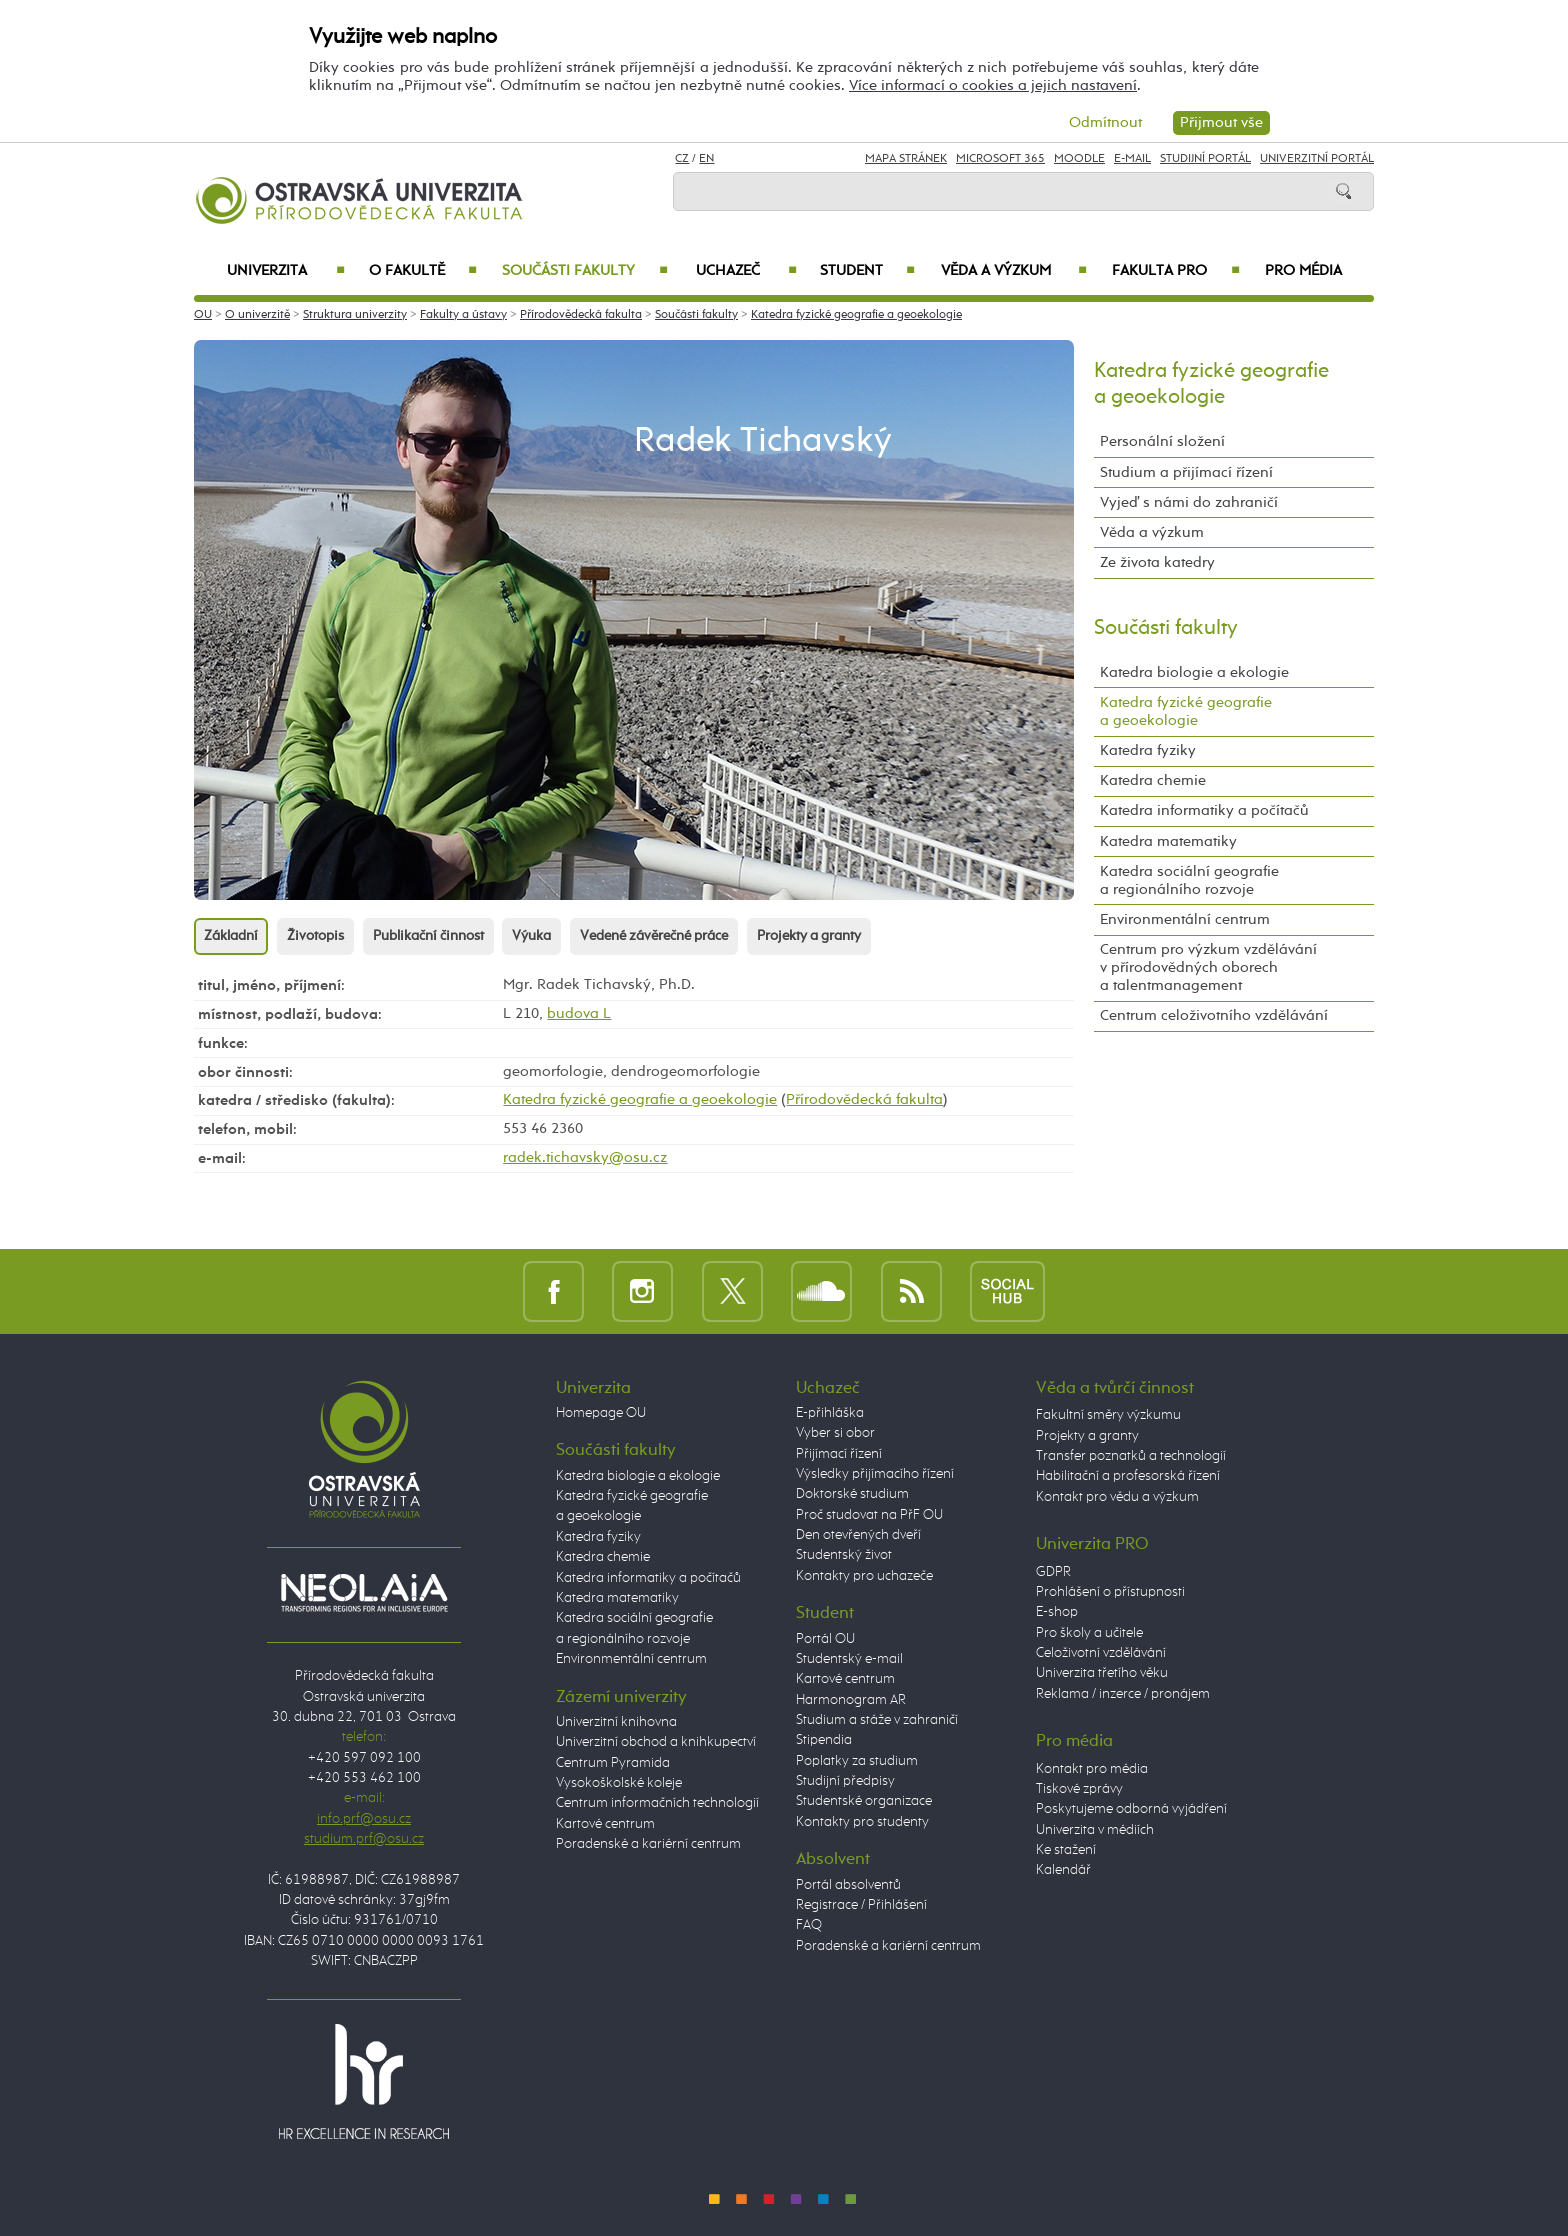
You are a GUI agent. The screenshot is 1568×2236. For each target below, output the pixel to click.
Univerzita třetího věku (1102, 1673)
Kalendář (1063, 1870)
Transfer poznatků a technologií (1131, 1456)
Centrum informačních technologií (657, 1803)
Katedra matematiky (1168, 841)
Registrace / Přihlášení (861, 1905)
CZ (682, 159)
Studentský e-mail (849, 1659)
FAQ (809, 1925)
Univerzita (285, 271)
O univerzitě (257, 315)
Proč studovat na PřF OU (869, 1515)
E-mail (1132, 159)
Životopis (315, 936)
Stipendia (824, 1740)
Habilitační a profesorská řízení (1128, 1476)
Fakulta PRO (1176, 271)
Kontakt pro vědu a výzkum (1117, 1497)
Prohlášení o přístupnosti (1110, 1592)
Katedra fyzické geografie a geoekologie (856, 315)
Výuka (531, 936)
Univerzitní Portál (1317, 159)
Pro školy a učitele (1089, 1633)
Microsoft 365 (1000, 159)
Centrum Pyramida (613, 1763)
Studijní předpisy (845, 1781)
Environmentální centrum (1185, 919)
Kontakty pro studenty (862, 1822)
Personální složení (1162, 441)
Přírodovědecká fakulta (581, 315)
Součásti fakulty (585, 271)
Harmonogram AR (851, 1700)
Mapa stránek (906, 159)
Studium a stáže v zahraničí (877, 1720)
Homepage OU (601, 1413)
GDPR (1053, 1572)
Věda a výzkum (1014, 271)
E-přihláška (830, 1413)
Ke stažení (1066, 1850)
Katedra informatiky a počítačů (1204, 810)
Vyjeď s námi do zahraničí (1189, 502)
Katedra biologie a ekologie (1194, 672)
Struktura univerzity (355, 315)
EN (706, 159)
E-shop (1057, 1612)
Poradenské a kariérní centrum (648, 1844)
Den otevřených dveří (858, 1535)
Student (867, 271)
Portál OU (825, 1639)
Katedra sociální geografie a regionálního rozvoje (1189, 880)
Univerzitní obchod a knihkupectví (656, 1742)
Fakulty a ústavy (463, 315)
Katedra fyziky (1148, 750)
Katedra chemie (1153, 780)
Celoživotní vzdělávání (1101, 1653)
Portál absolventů (848, 1885)
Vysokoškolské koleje (619, 1783)
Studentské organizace (864, 1801)
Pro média (1303, 271)
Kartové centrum (605, 1824)
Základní (231, 936)
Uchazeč (746, 271)
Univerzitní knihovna (616, 1722)
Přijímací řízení (839, 1454)
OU (203, 315)
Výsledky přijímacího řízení (875, 1474)
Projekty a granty (809, 936)
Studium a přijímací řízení (1186, 472)
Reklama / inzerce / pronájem (1123, 1694)
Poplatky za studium (857, 1761)
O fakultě (423, 271)
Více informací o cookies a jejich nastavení (993, 85)
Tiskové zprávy (1079, 1789)
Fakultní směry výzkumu (1108, 1415)
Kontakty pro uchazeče (864, 1576)
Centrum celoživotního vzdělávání (1214, 1015)
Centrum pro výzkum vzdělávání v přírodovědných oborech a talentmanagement (1208, 967)
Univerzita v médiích (1095, 1830)
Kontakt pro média (1092, 1769)
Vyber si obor (835, 1433)
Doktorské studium (852, 1494)
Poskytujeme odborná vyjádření (1131, 1809)
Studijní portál (1205, 159)
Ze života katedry (1157, 562)
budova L (579, 1013)
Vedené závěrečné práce (654, 936)
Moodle (1079, 159)
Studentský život (844, 1555)
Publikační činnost (428, 936)
